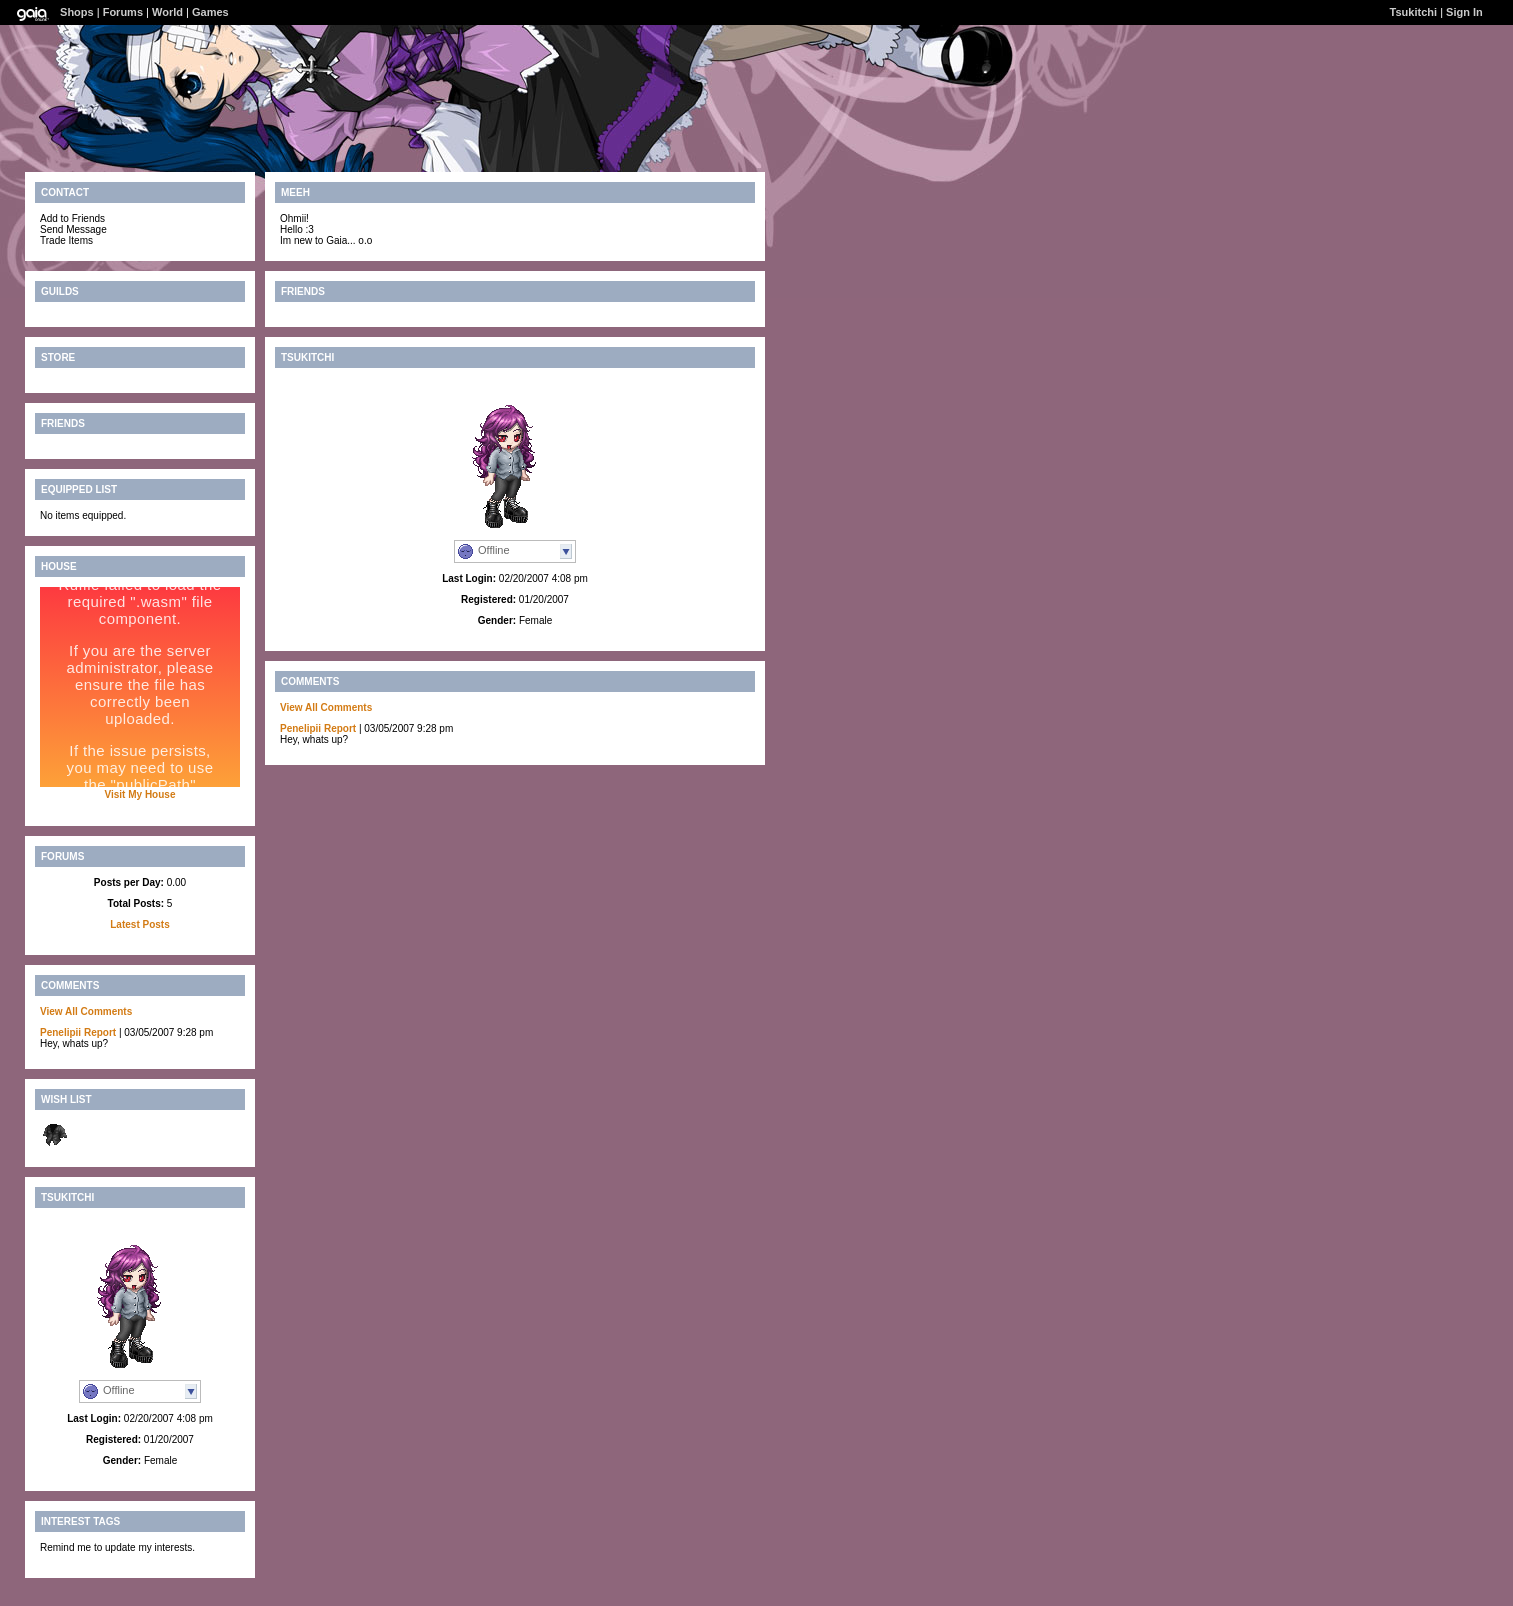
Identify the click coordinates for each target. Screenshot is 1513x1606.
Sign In (1464, 12)
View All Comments (86, 1011)
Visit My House (140, 794)
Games (210, 12)
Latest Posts (139, 924)
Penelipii (60, 1032)
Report (100, 1032)
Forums (123, 12)
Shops (77, 12)
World (167, 12)
